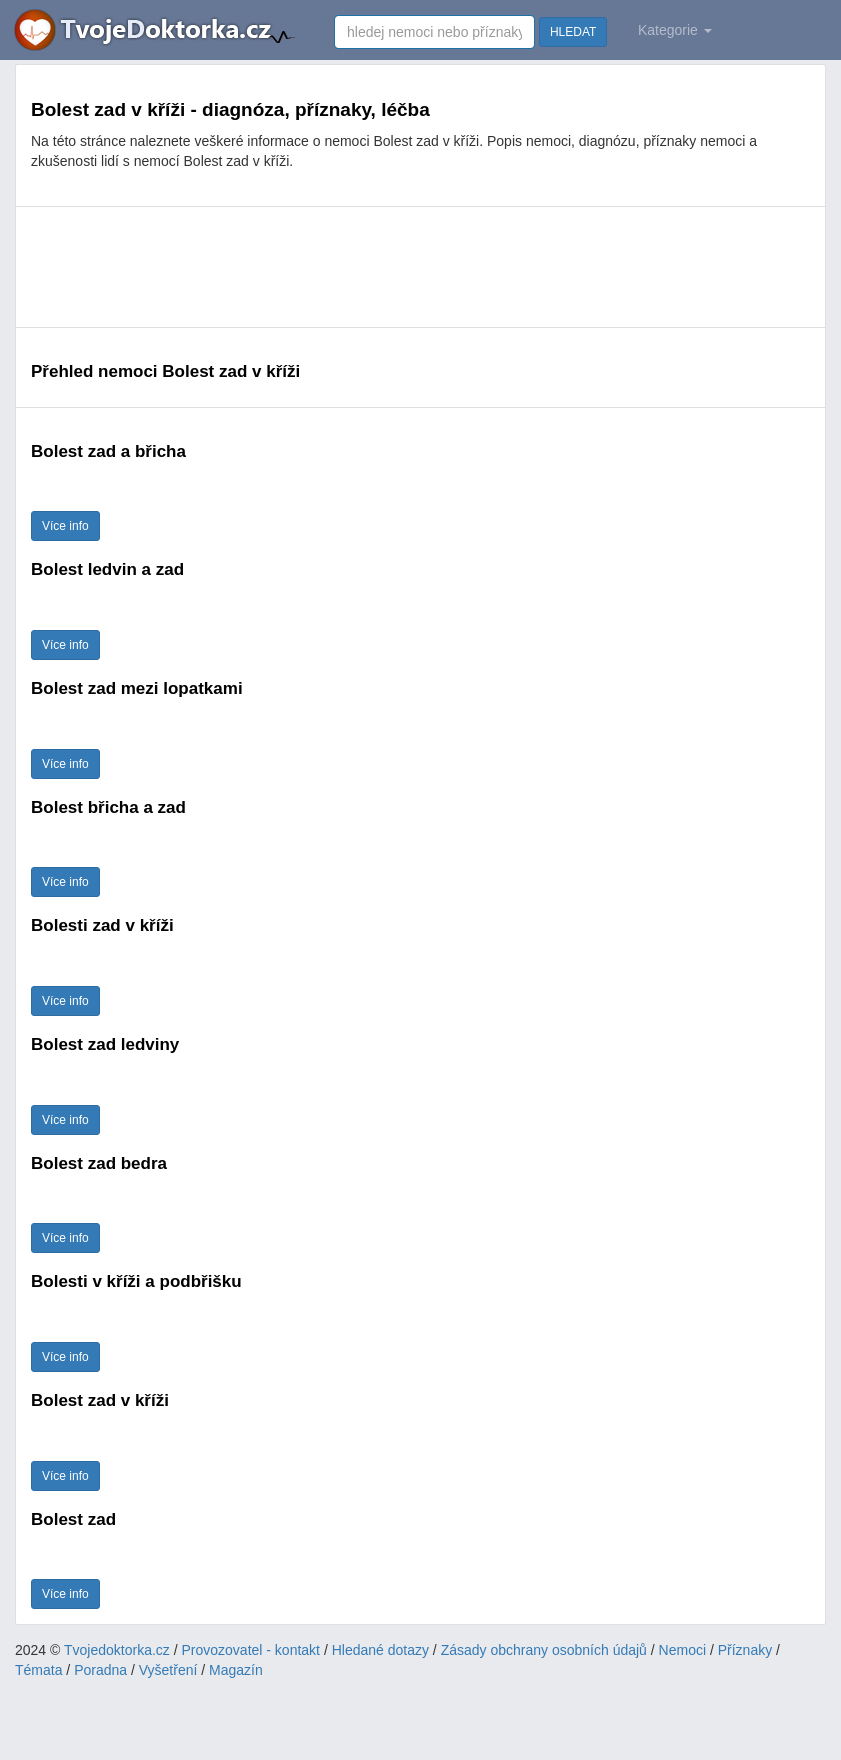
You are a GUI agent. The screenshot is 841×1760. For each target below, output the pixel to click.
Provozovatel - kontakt (251, 1650)
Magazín (236, 1670)
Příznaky (745, 1650)
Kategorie (675, 30)
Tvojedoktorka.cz (117, 1650)
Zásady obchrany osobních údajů (544, 1650)
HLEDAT (573, 32)
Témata (38, 1670)
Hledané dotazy (380, 1650)
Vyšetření (168, 1670)
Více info (65, 526)
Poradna (100, 1670)
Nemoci (682, 1650)
